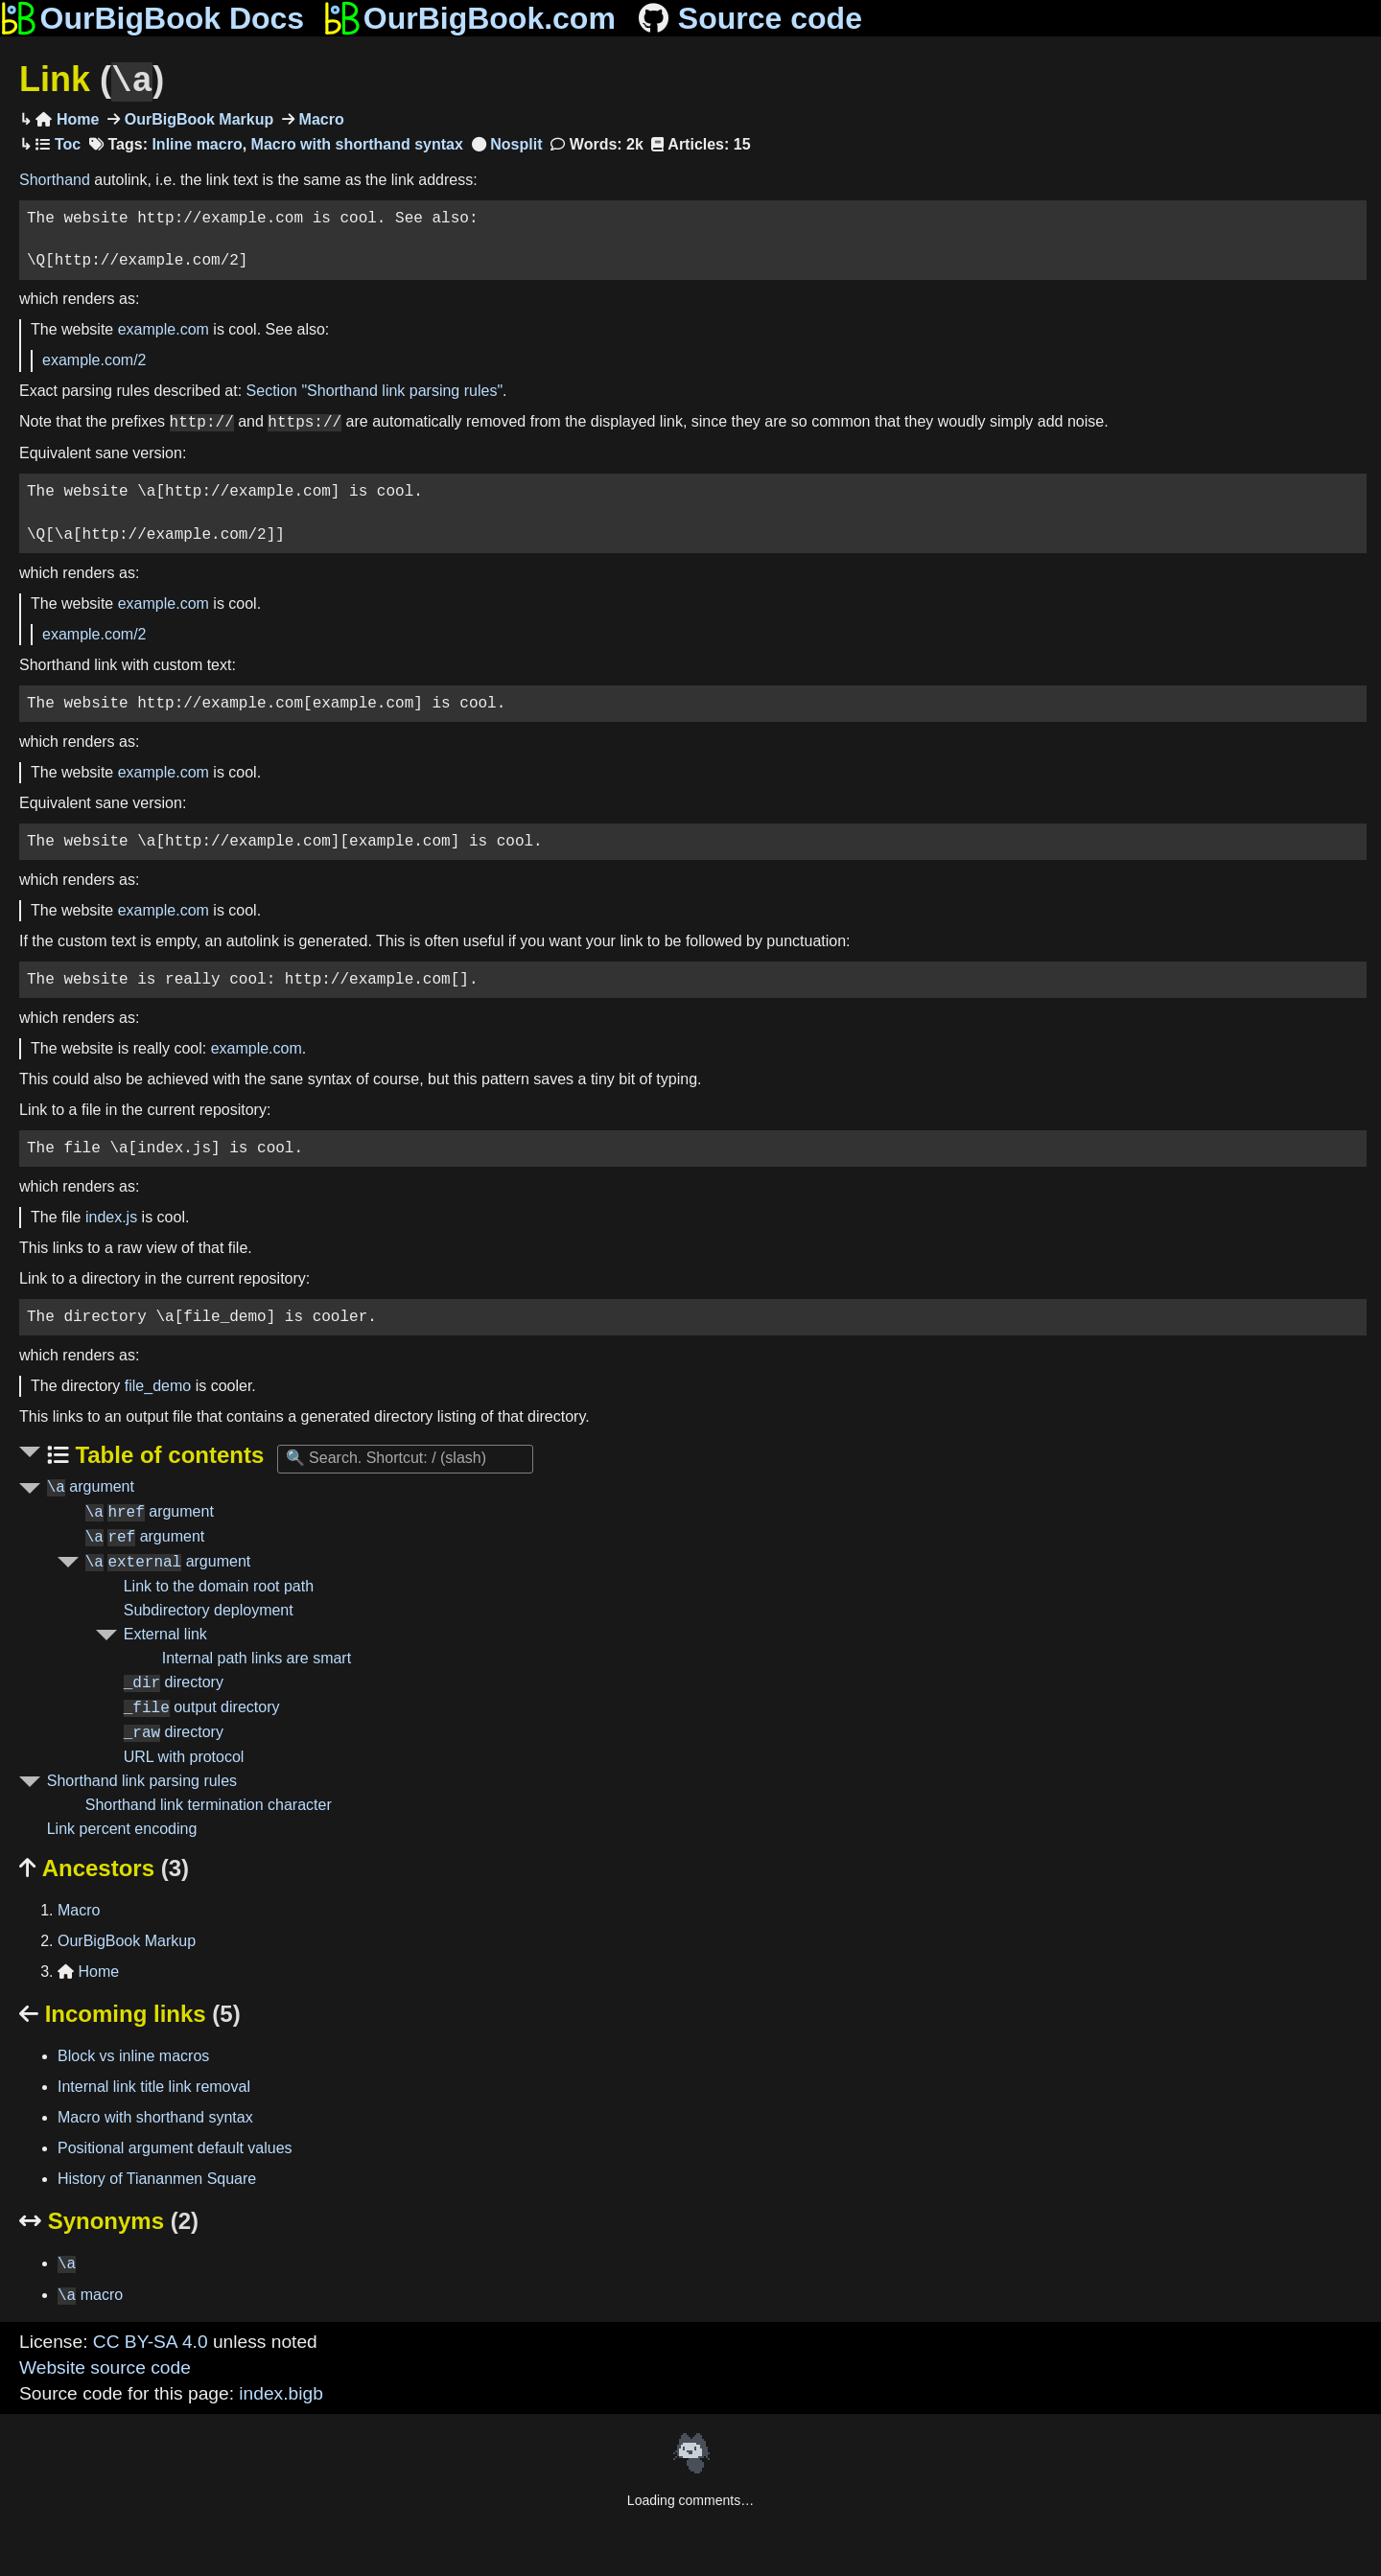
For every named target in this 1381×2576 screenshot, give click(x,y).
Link (91, 80)
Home (67, 117)
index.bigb (280, 2391)
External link (165, 1632)
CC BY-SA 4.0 (150, 2340)
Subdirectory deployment (208, 1608)
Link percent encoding (122, 1827)
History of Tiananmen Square (157, 2177)
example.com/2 (94, 358)
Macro (319, 117)
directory (173, 1681)
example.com (163, 327)
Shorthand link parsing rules (142, 1779)
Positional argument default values (175, 2146)
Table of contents (167, 1453)
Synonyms (109, 2219)
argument (90, 1485)
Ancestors (104, 1866)
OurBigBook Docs (152, 18)
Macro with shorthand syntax (357, 142)
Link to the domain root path (219, 1584)
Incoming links (130, 2012)
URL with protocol (184, 1755)
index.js (111, 1215)
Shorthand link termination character (208, 1803)
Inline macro (197, 142)
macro (90, 2294)
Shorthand (54, 178)
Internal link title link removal (154, 2085)
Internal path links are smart (256, 1656)
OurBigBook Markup (196, 117)
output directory (202, 1706)
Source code (748, 18)
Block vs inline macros (133, 2054)
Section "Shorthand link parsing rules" (374, 389)
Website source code (105, 2366)
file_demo (158, 1384)
